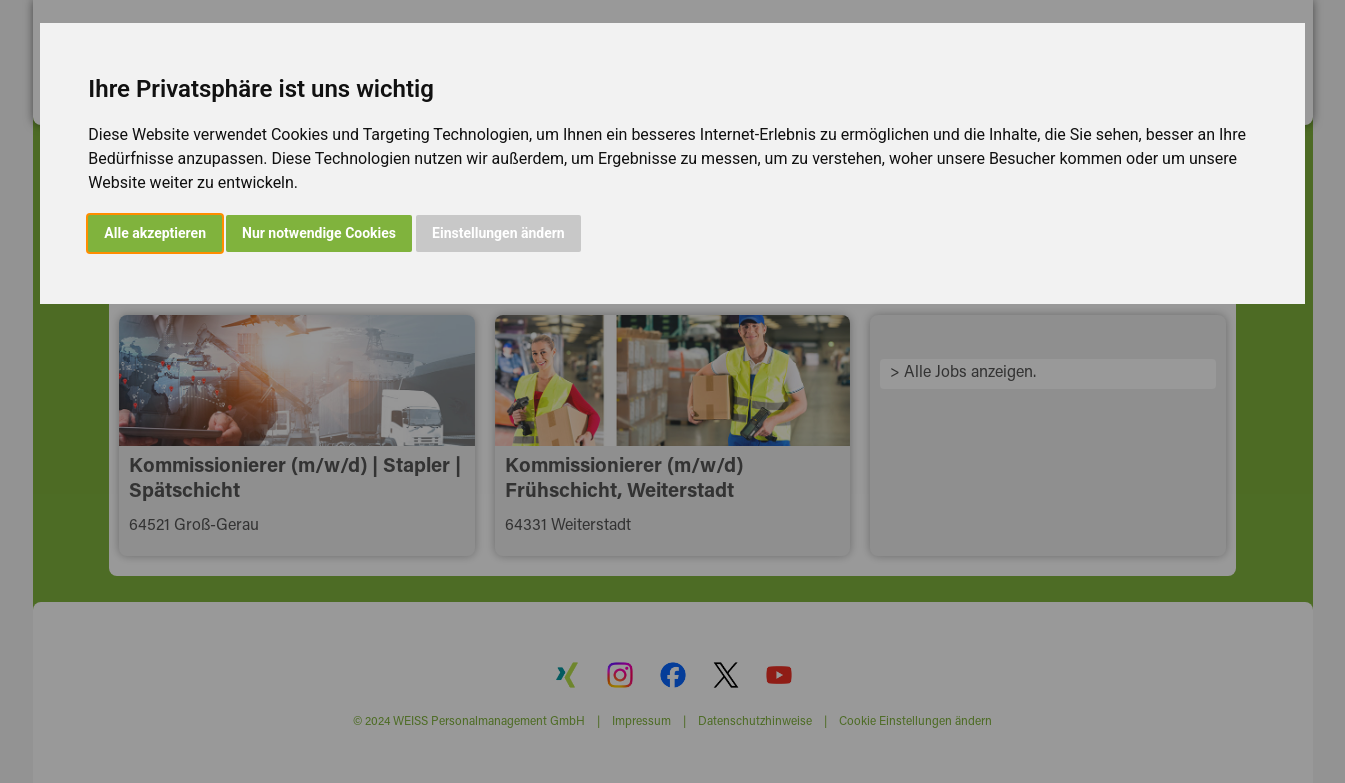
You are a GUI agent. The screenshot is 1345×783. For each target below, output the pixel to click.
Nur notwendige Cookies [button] (319, 233)
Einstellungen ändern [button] (498, 233)
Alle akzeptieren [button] (155, 233)
